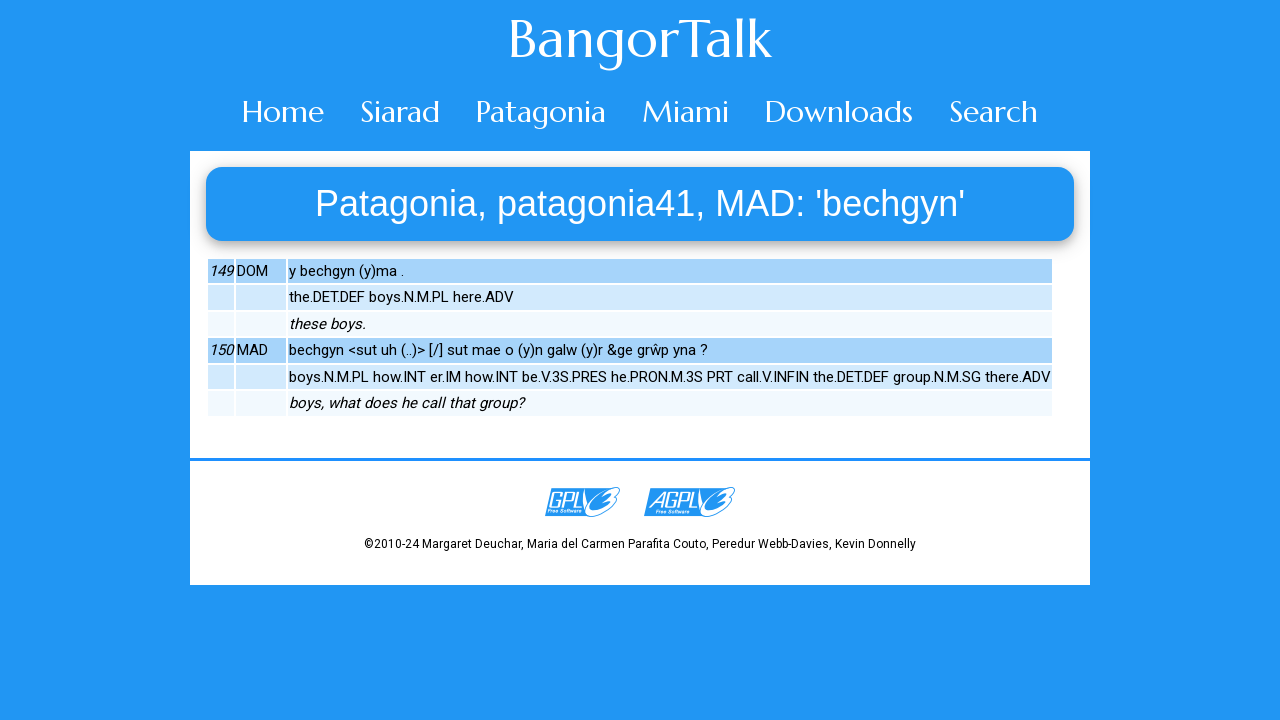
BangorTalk (640, 39)
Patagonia (541, 111)
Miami (685, 111)
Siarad (400, 111)
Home (283, 111)
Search (993, 111)
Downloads (839, 111)
